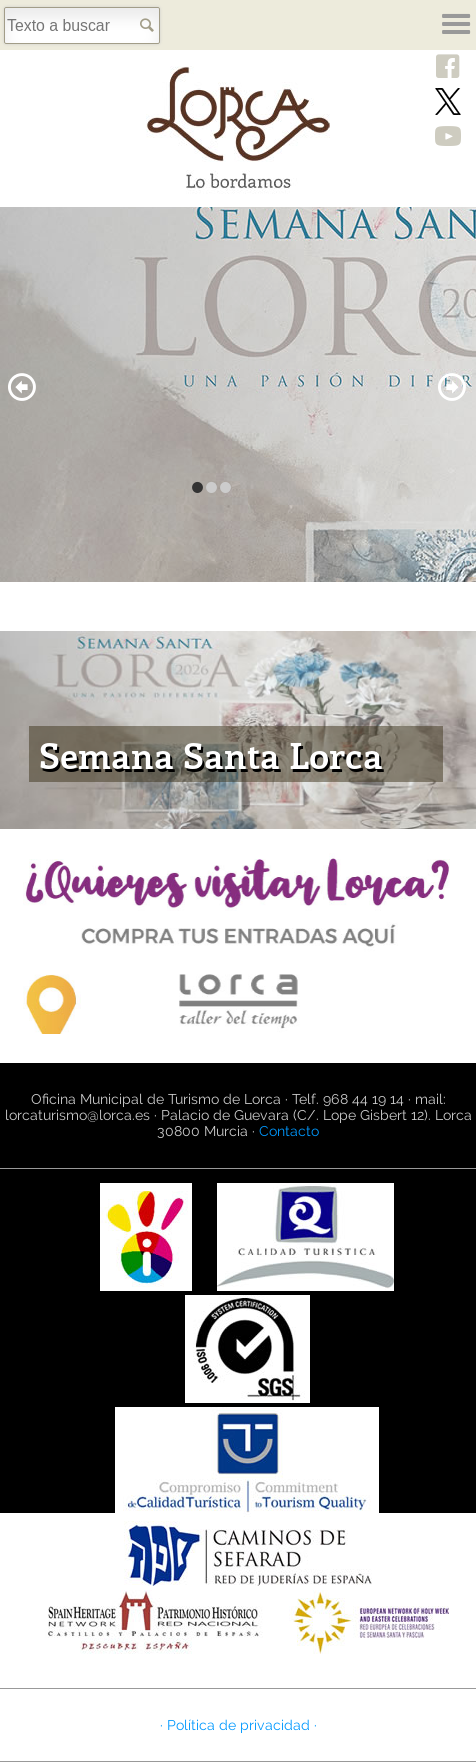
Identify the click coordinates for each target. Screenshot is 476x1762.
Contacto (289, 1131)
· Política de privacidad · (238, 1725)
